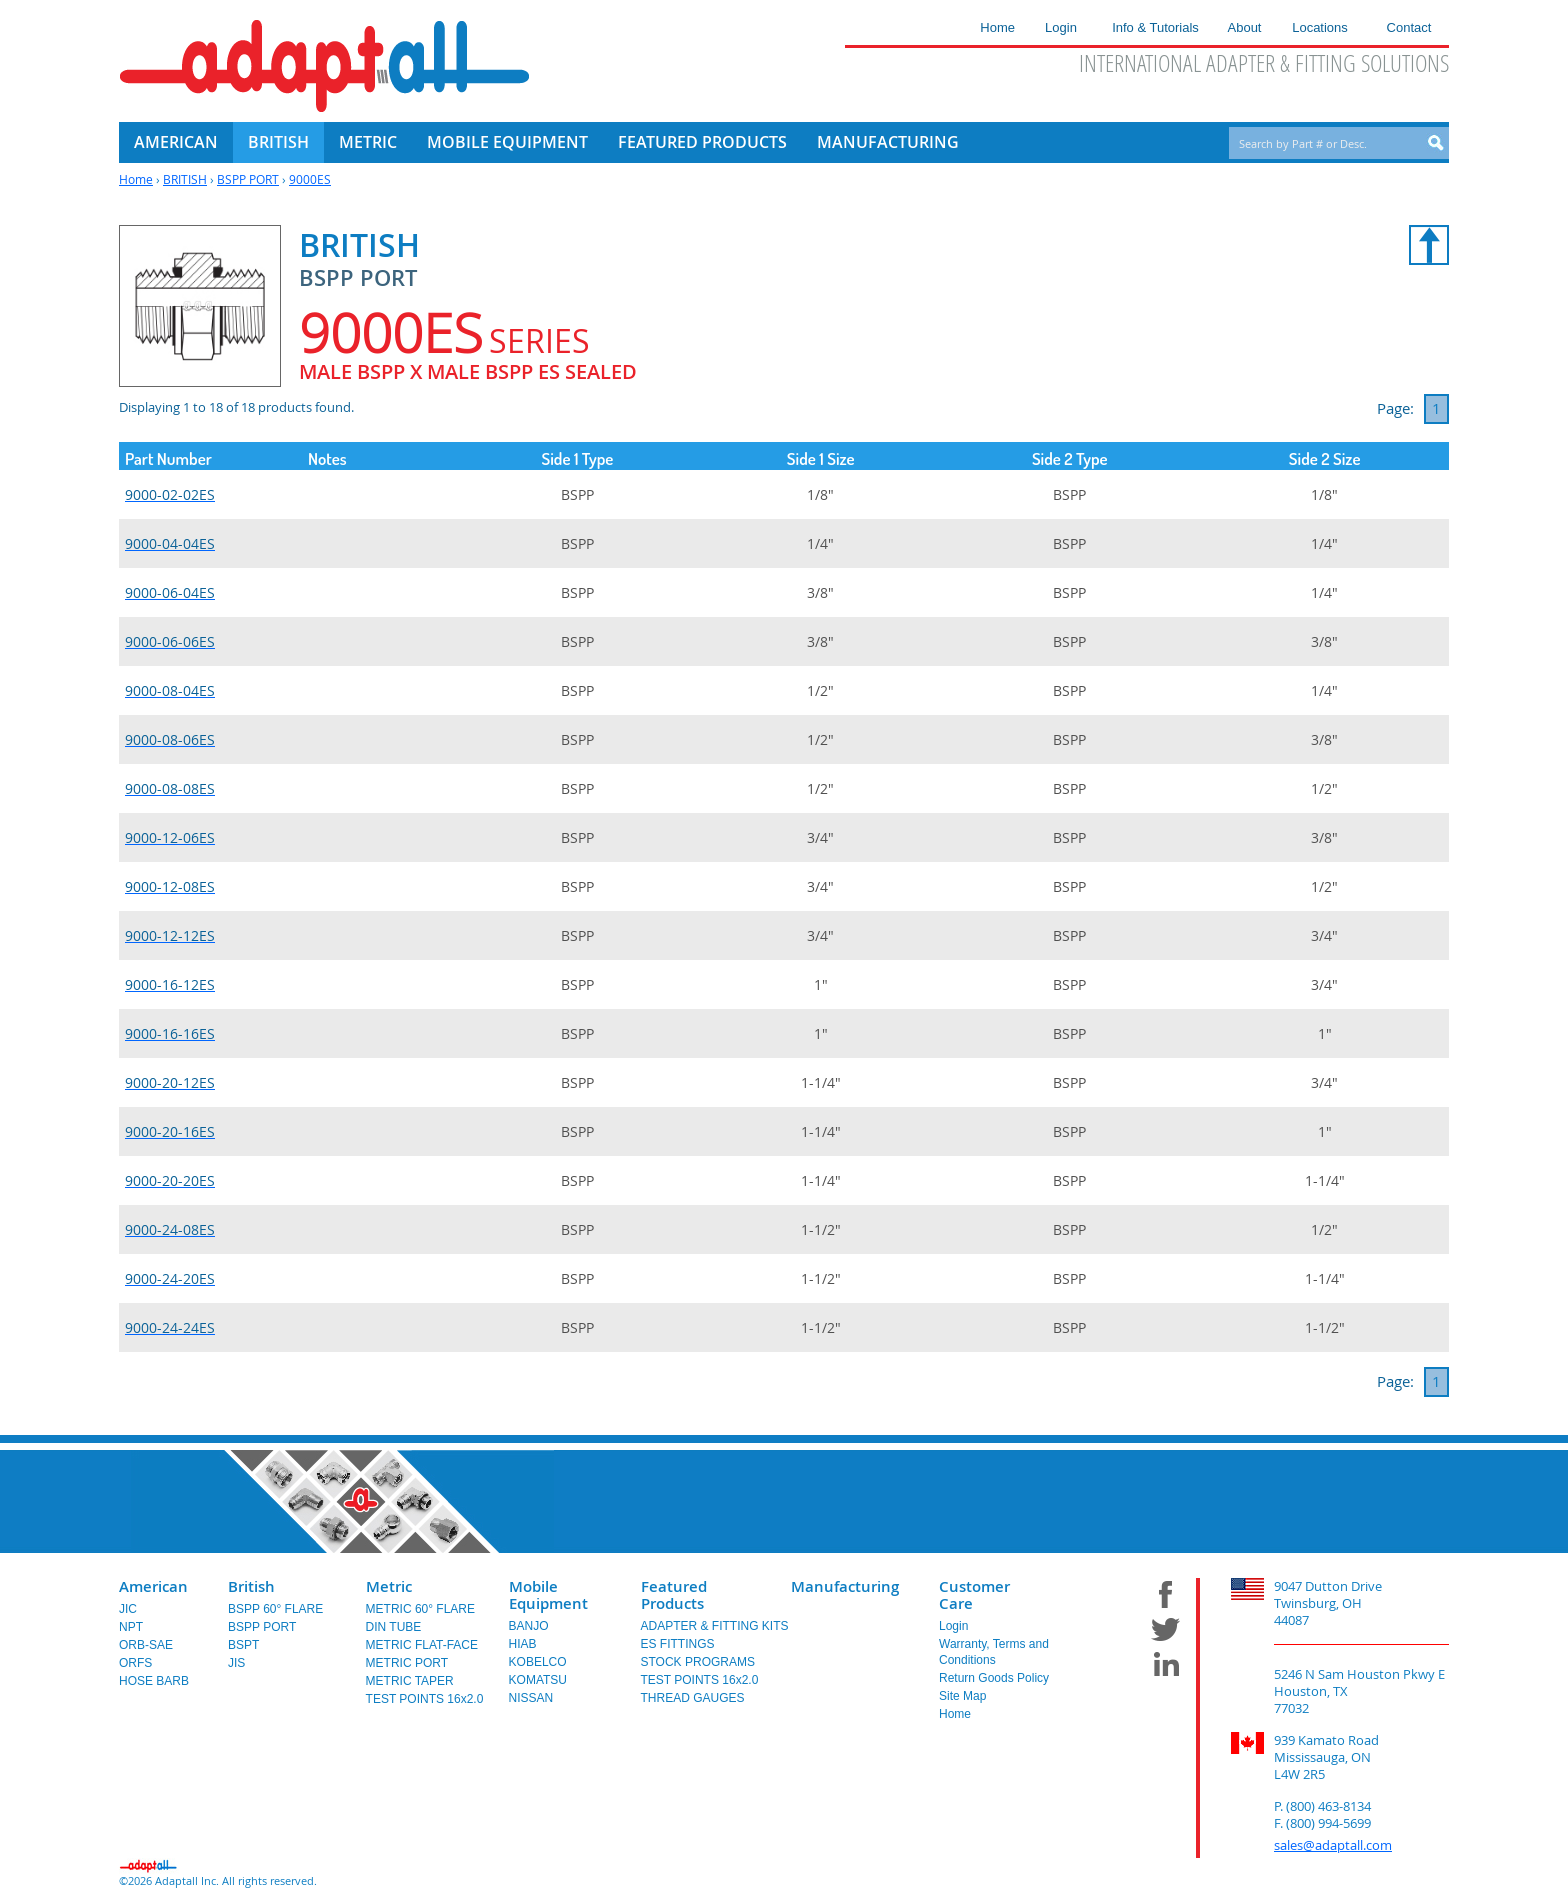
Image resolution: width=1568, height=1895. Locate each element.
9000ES (310, 179)
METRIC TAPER (410, 1681)
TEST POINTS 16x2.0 (425, 1699)
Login (953, 1626)
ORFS (135, 1663)
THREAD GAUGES (693, 1698)
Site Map (962, 1696)
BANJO (529, 1626)
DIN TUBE (394, 1627)
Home (136, 179)
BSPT (243, 1645)
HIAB (523, 1644)
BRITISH (185, 179)
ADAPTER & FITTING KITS (715, 1626)
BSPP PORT (248, 179)
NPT (131, 1627)
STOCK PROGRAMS (698, 1662)
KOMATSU (538, 1680)
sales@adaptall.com (1333, 1845)
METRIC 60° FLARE (421, 1609)
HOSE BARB (154, 1681)
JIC (128, 1609)
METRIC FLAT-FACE (422, 1645)
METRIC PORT (407, 1663)
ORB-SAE (146, 1645)
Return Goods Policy (994, 1678)
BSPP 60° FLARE (275, 1609)
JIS (236, 1663)
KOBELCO (538, 1662)
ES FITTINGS (678, 1644)
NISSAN (531, 1698)
